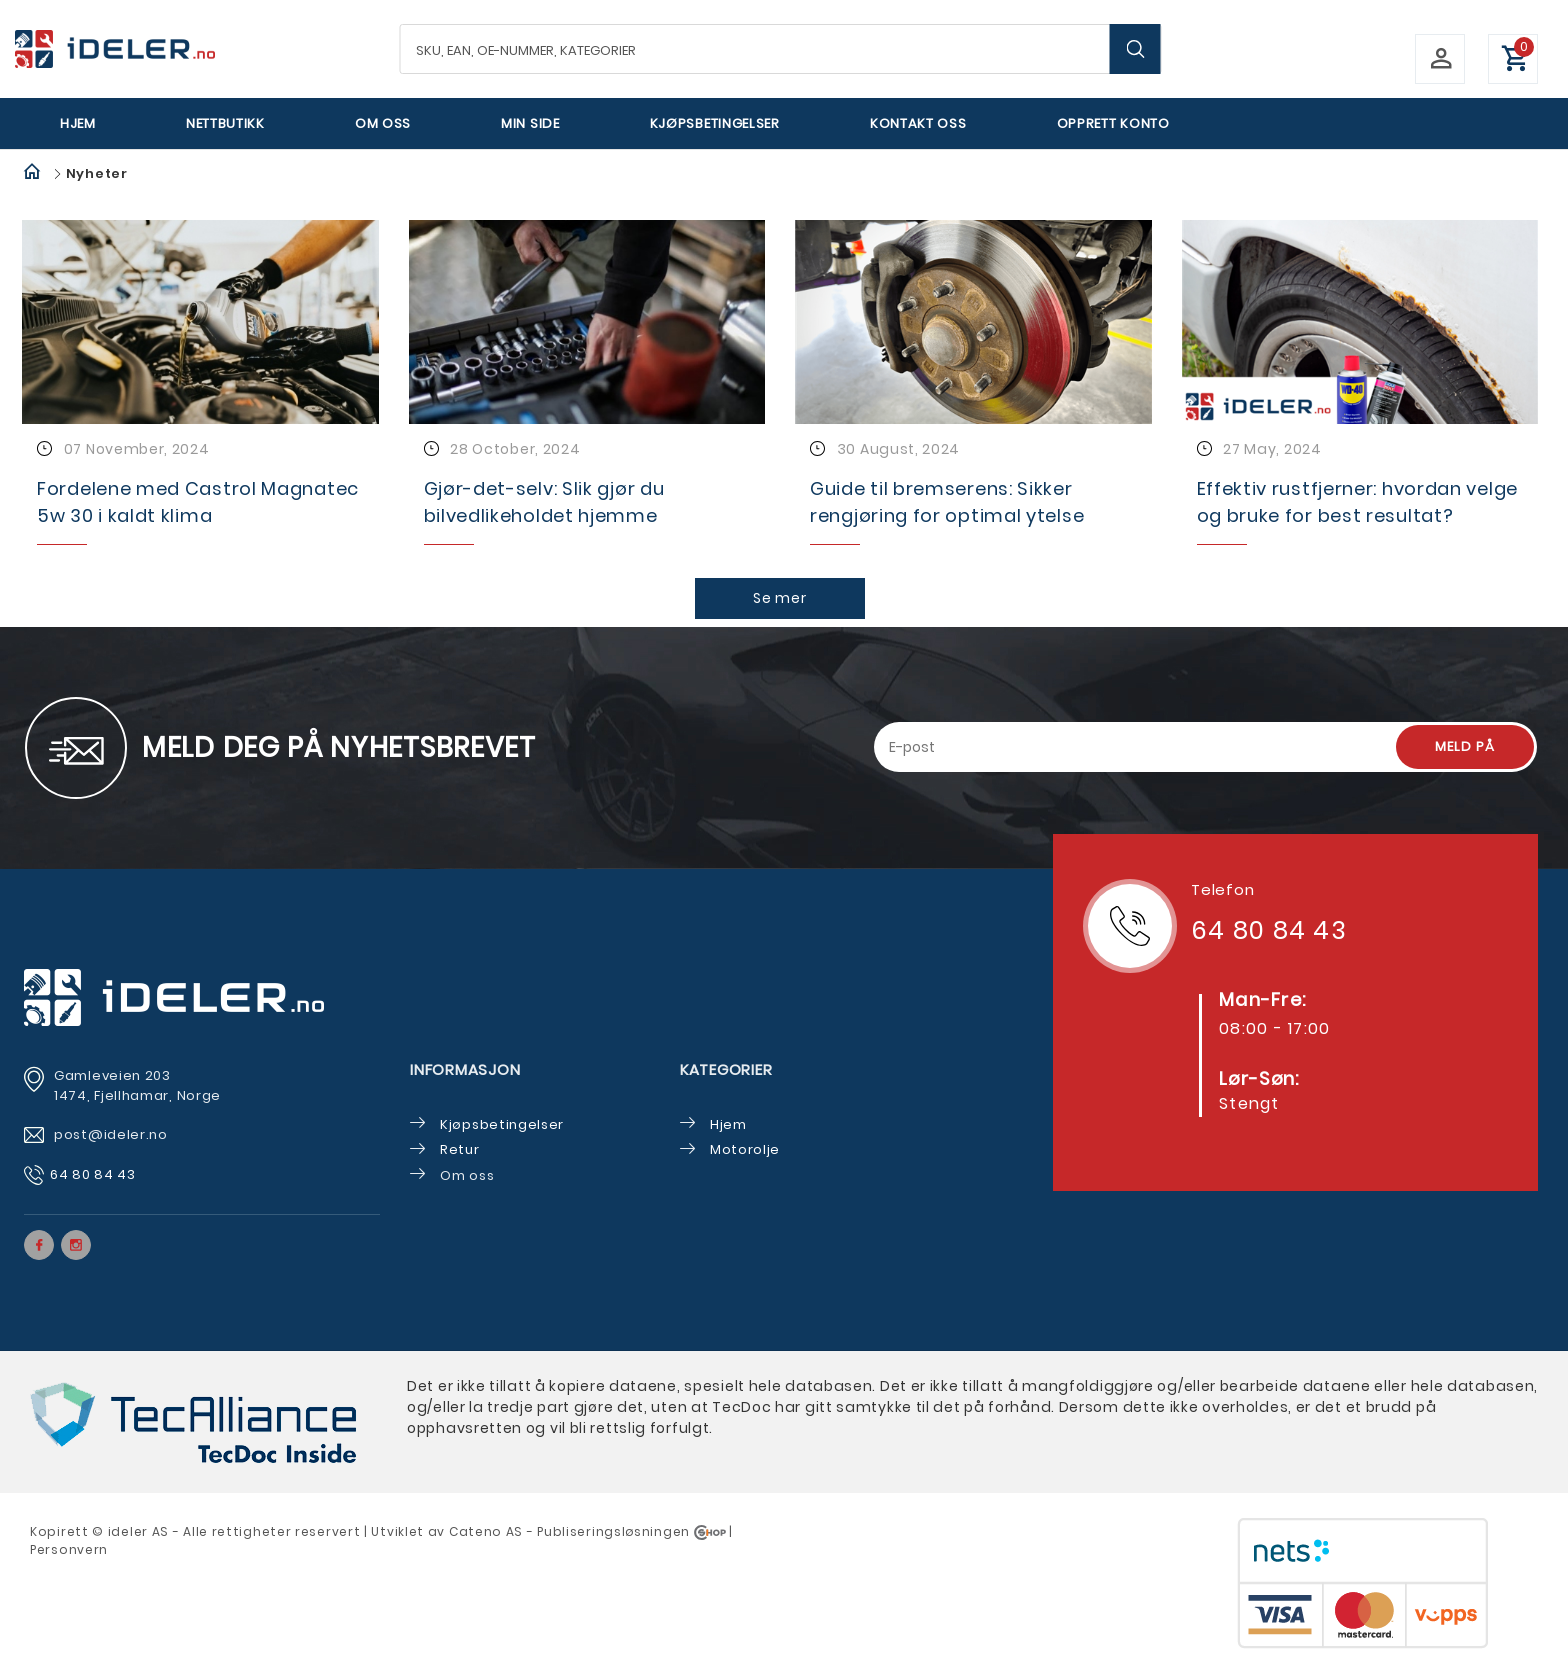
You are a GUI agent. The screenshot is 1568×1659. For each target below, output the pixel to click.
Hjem (78, 123)
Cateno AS (486, 1531)
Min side (530, 123)
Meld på (1465, 746)
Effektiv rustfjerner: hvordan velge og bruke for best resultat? (1358, 502)
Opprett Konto (1113, 123)
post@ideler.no (113, 1134)
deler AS (140, 1531)
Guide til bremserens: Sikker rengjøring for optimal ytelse (947, 502)
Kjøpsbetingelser (715, 123)
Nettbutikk (225, 123)
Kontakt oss (918, 123)
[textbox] (781, 49)
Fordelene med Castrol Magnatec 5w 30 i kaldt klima (198, 502)
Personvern (69, 1549)
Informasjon (465, 1069)
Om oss (383, 123)
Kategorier (726, 1069)
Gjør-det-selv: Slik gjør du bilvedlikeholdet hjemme (544, 502)
